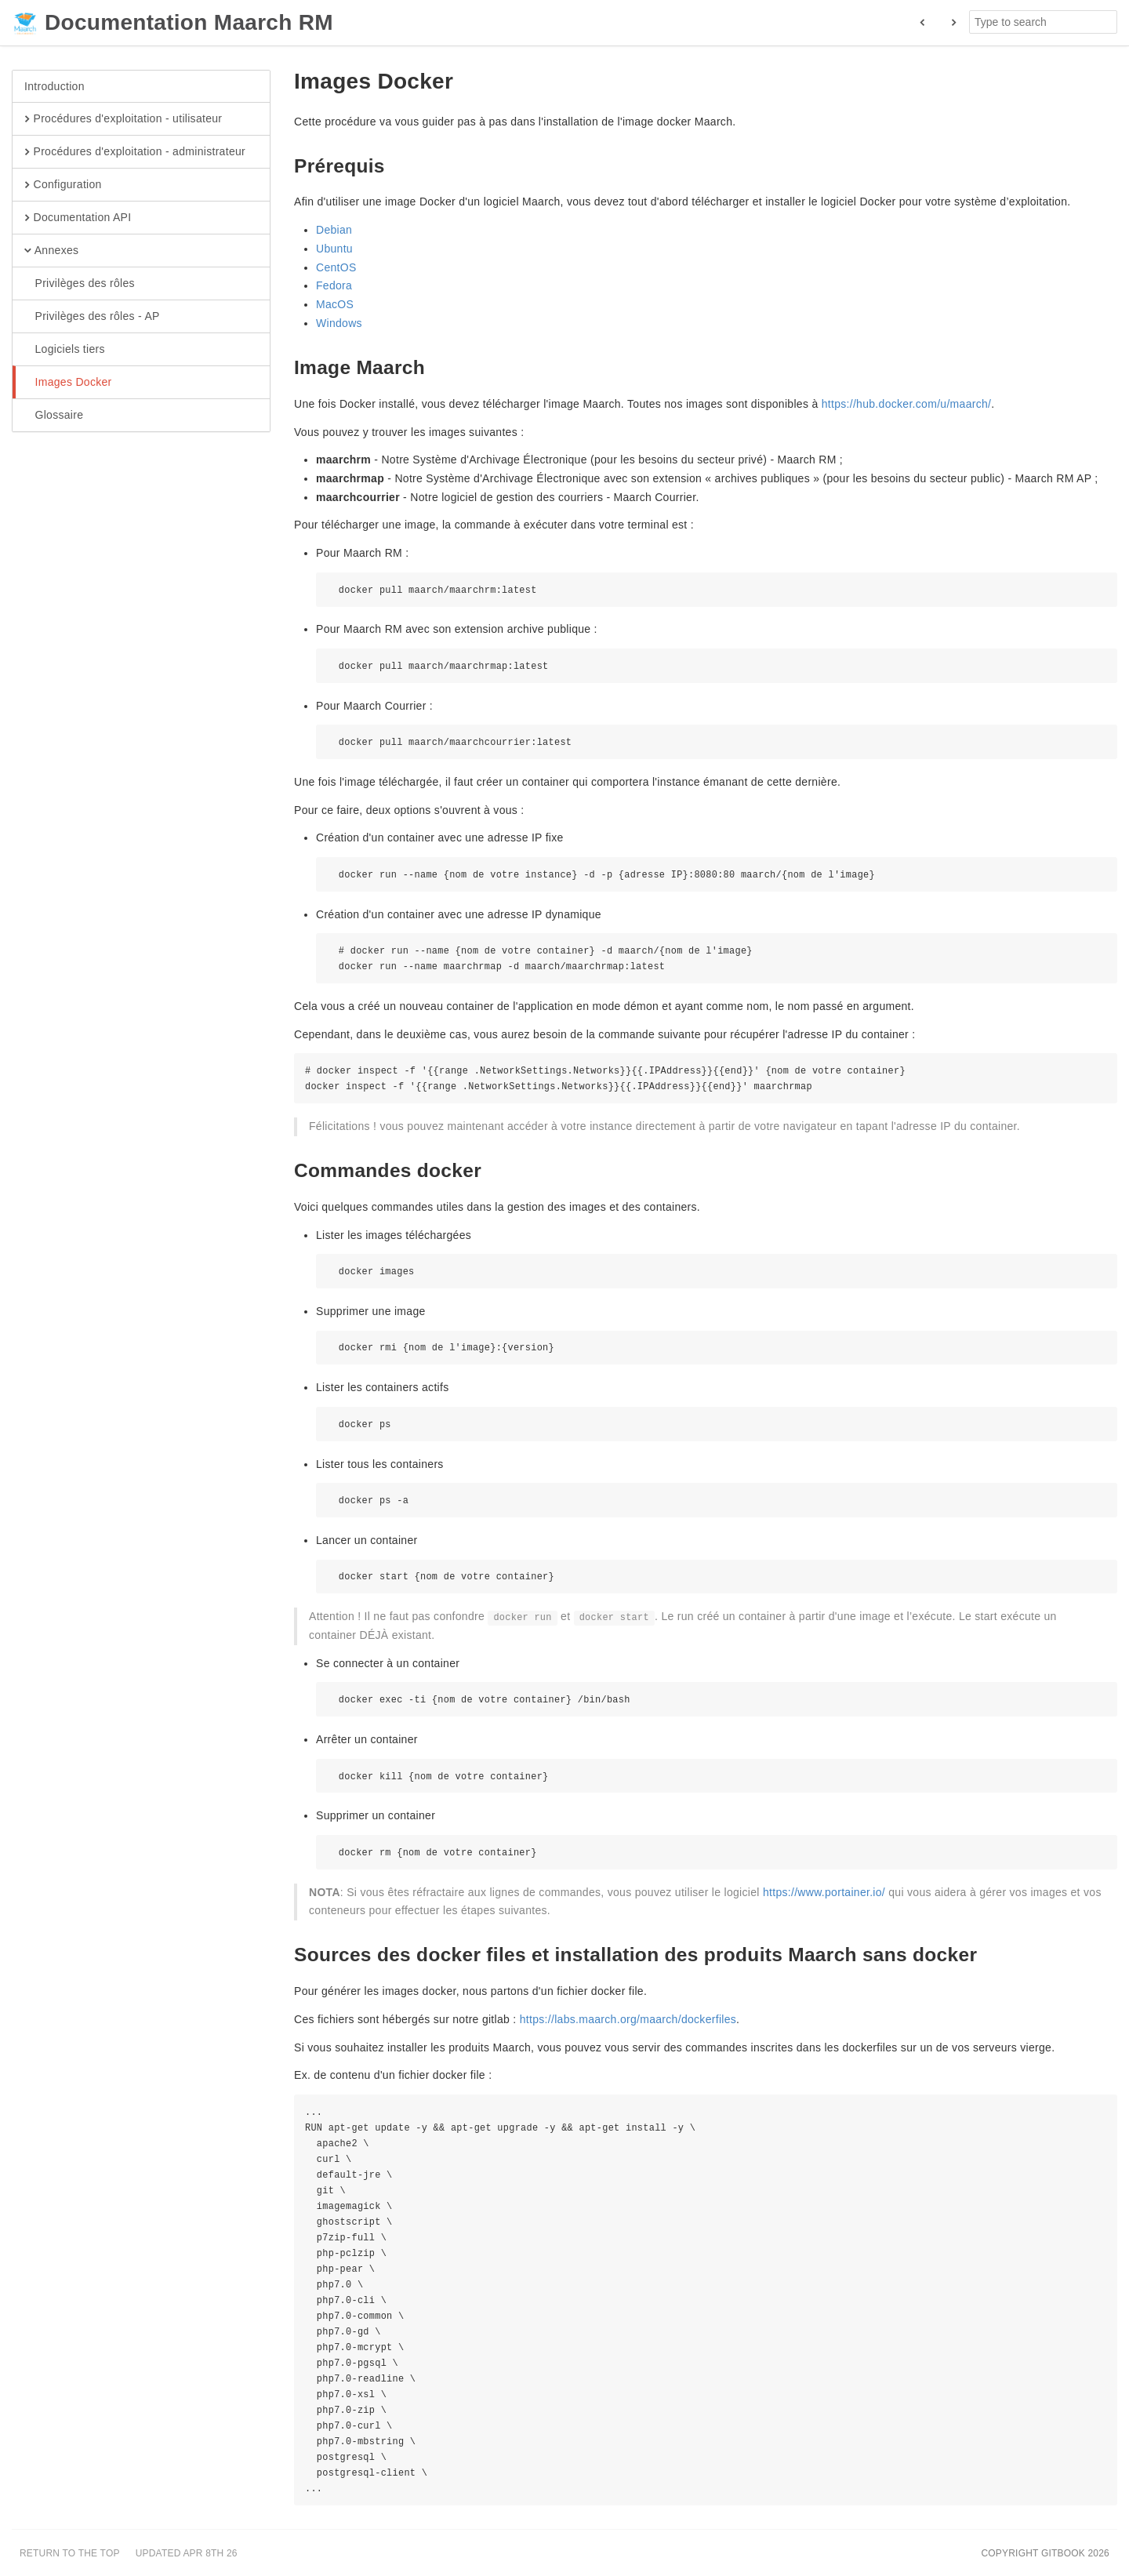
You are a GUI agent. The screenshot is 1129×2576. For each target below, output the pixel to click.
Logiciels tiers (64, 350)
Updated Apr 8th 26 (187, 2553)
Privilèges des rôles (79, 284)
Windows (339, 323)
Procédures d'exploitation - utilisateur (123, 119)
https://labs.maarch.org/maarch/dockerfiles (628, 2019)
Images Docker (68, 383)
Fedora (334, 285)
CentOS (336, 267)
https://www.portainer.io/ (824, 1892)
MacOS (335, 304)
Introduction (54, 86)
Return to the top (70, 2553)
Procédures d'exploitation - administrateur (134, 152)
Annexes (51, 251)
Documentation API (77, 218)
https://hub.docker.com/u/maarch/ (907, 404)
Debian (334, 229)
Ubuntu (334, 248)
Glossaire (53, 415)
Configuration (63, 185)
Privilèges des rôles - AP (92, 317)
